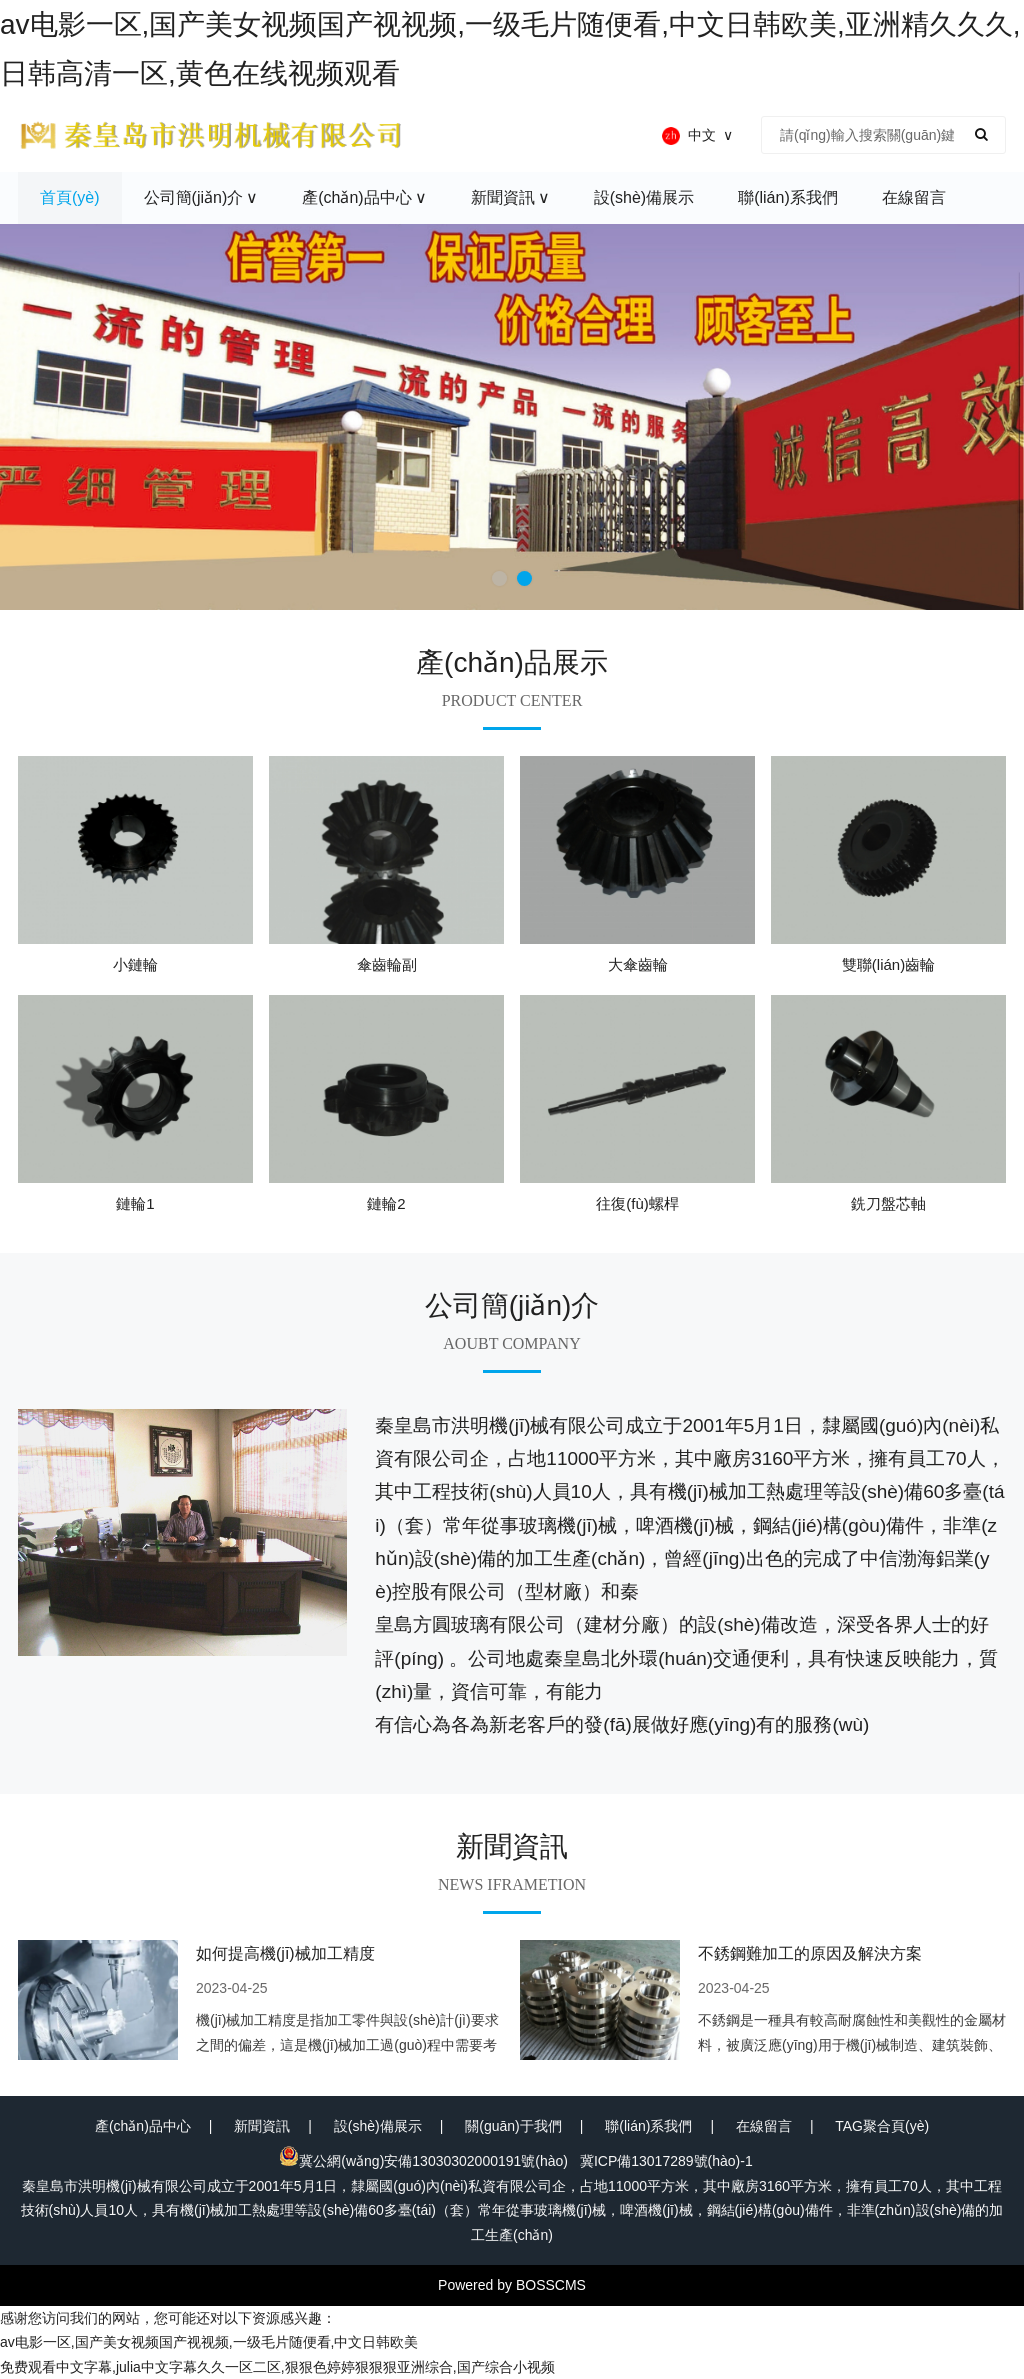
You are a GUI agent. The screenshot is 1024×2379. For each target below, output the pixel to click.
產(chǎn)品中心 (143, 2126)
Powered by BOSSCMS (512, 2285)
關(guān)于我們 (513, 2126)
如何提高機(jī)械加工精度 (285, 1953)
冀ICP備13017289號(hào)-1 (666, 2161)
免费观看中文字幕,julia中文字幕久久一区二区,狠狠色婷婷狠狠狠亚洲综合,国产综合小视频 (277, 2367)
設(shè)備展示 (378, 2126)
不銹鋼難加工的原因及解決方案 (810, 1953)
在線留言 (764, 2126)
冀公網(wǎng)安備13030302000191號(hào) (423, 2161)
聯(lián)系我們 (648, 2126)
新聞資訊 (262, 2126)
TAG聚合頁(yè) (882, 2126)
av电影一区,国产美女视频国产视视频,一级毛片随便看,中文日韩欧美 (209, 2342)
